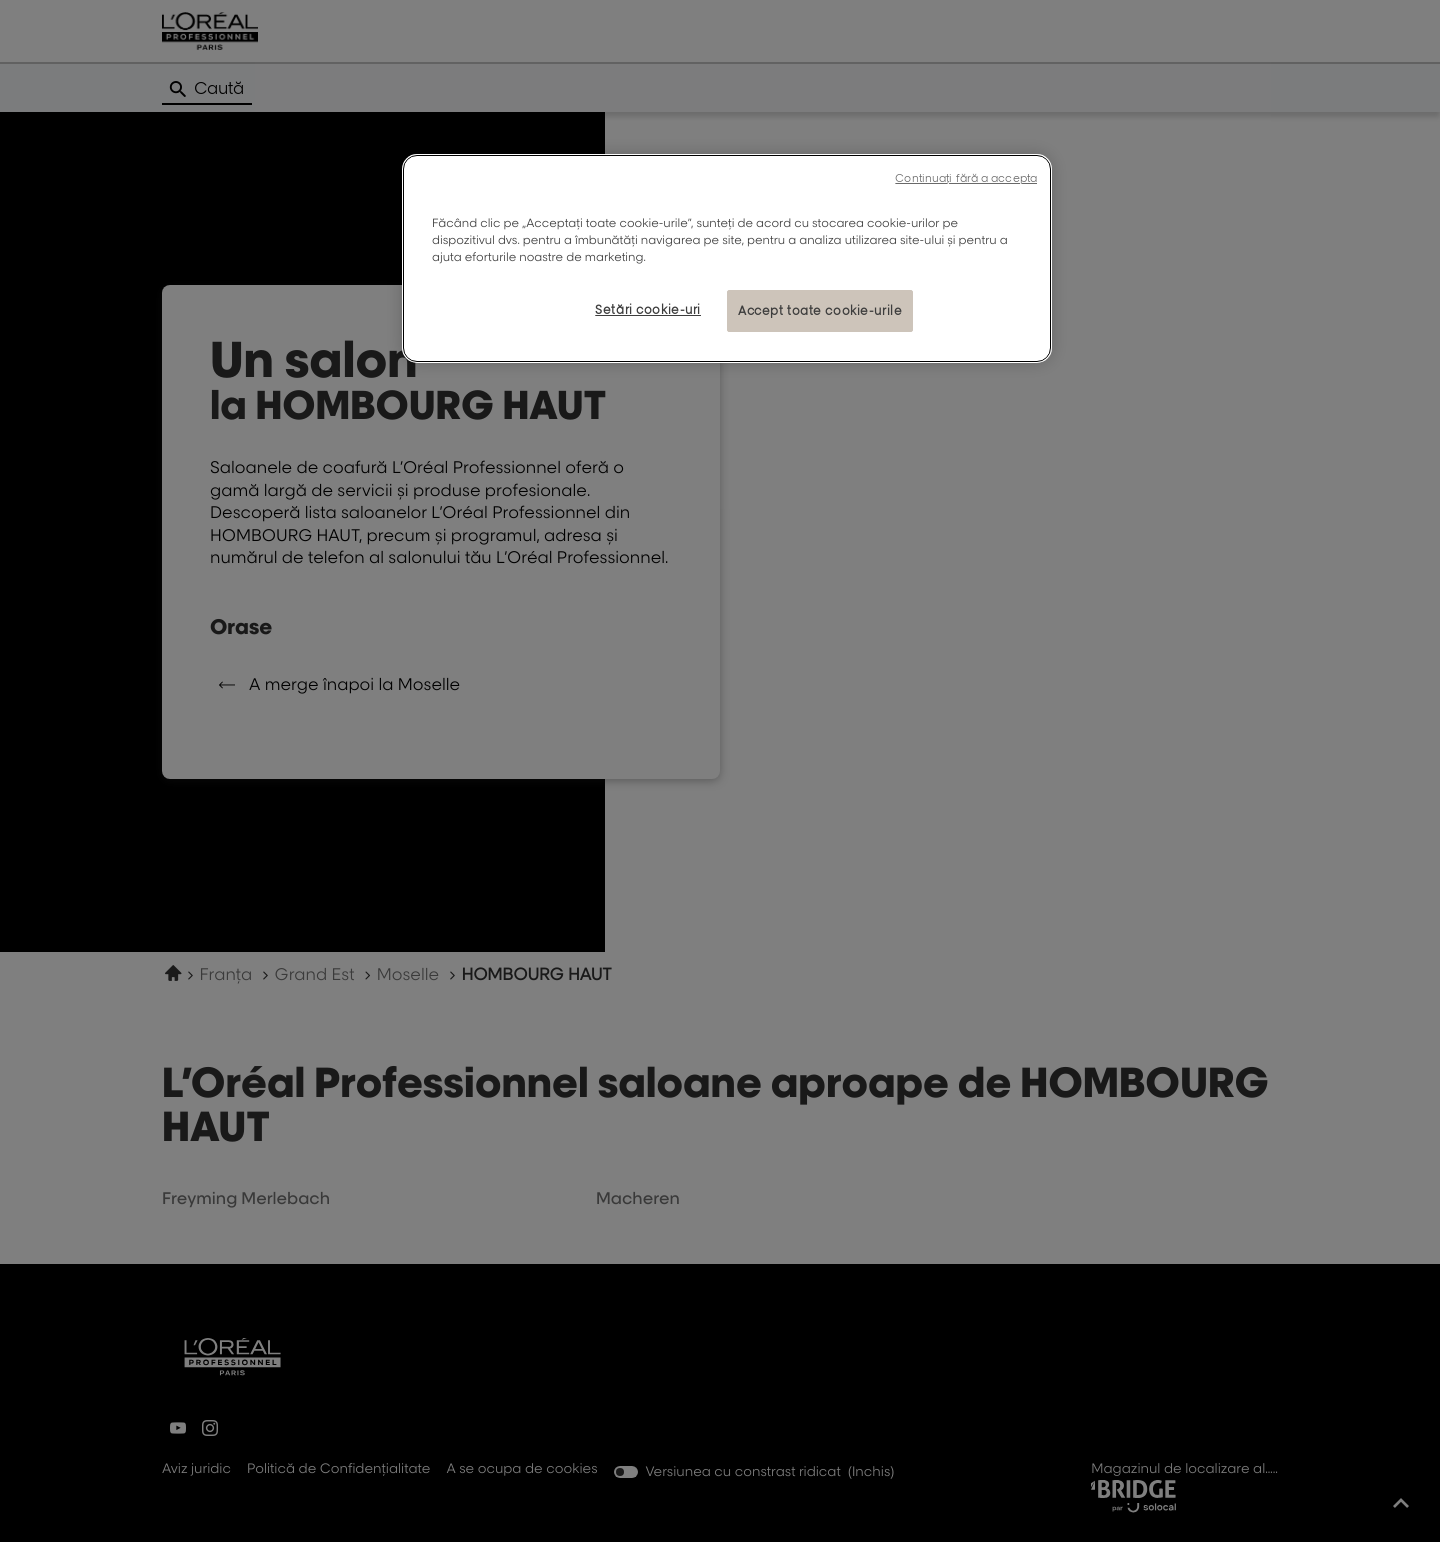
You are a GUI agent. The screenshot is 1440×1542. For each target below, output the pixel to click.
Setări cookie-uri (648, 309)
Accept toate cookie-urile (820, 310)
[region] (727, 258)
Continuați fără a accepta (966, 178)
